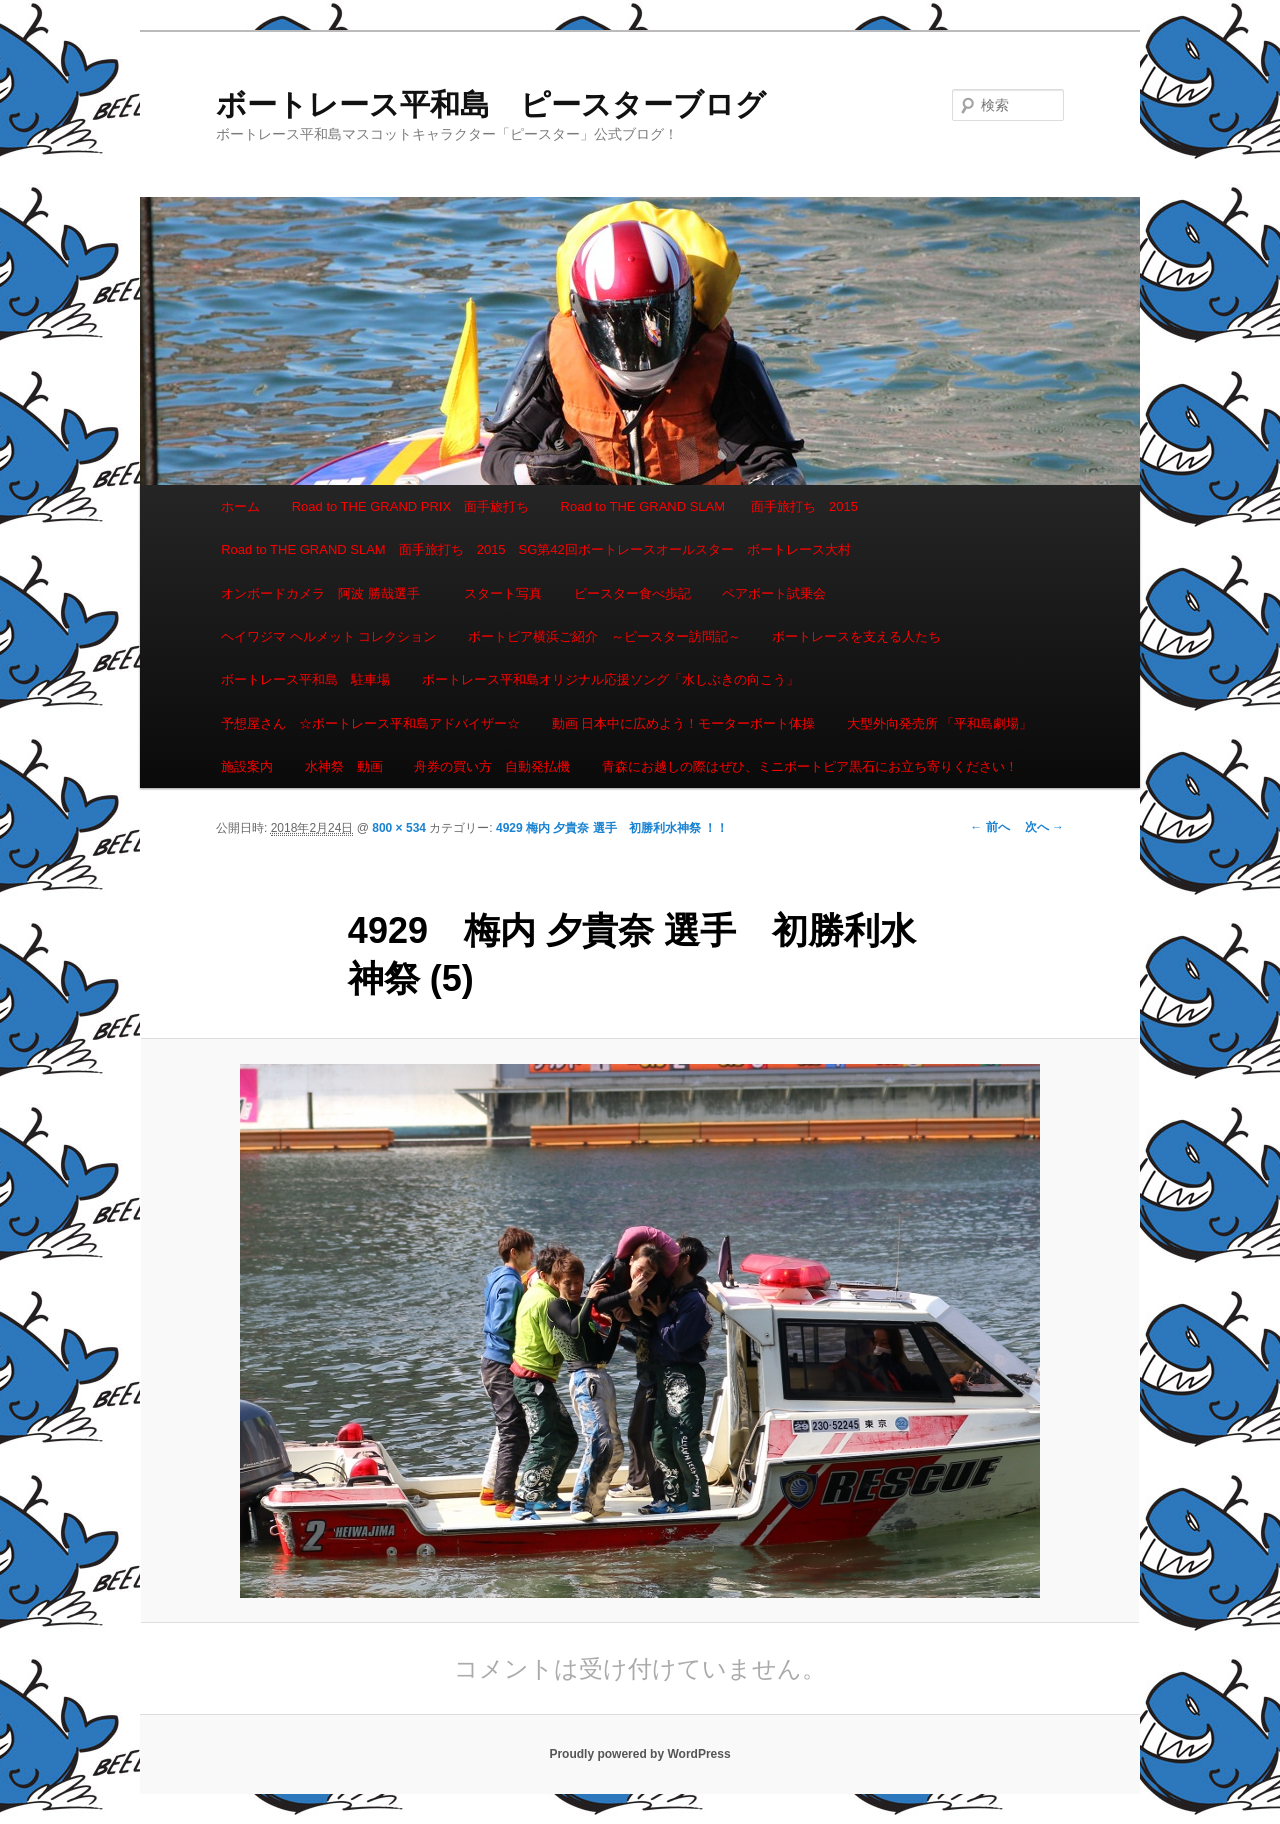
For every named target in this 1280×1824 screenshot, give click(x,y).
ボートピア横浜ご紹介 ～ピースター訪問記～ (604, 636)
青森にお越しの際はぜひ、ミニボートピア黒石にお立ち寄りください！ (810, 766)
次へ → (1044, 827)
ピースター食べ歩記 (632, 593)
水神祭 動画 (344, 766)
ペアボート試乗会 (774, 593)
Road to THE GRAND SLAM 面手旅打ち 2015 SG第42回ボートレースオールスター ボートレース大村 (536, 549)
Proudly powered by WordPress (639, 1754)
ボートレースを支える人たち (856, 636)
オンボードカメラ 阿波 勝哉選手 (327, 593)
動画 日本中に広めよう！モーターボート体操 (684, 723)
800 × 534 (399, 828)
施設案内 (247, 766)
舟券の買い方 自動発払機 (492, 766)
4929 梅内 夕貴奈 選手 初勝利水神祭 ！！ (618, 828)
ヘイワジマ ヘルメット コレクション (328, 636)
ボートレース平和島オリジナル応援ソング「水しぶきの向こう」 (610, 679)
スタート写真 (503, 593)
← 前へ (989, 827)
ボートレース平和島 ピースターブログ (491, 104)
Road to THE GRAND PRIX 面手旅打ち (410, 506)
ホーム (240, 506)
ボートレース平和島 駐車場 (305, 679)
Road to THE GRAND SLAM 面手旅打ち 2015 (709, 506)
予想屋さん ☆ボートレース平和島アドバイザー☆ (370, 723)
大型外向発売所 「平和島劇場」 (940, 723)
